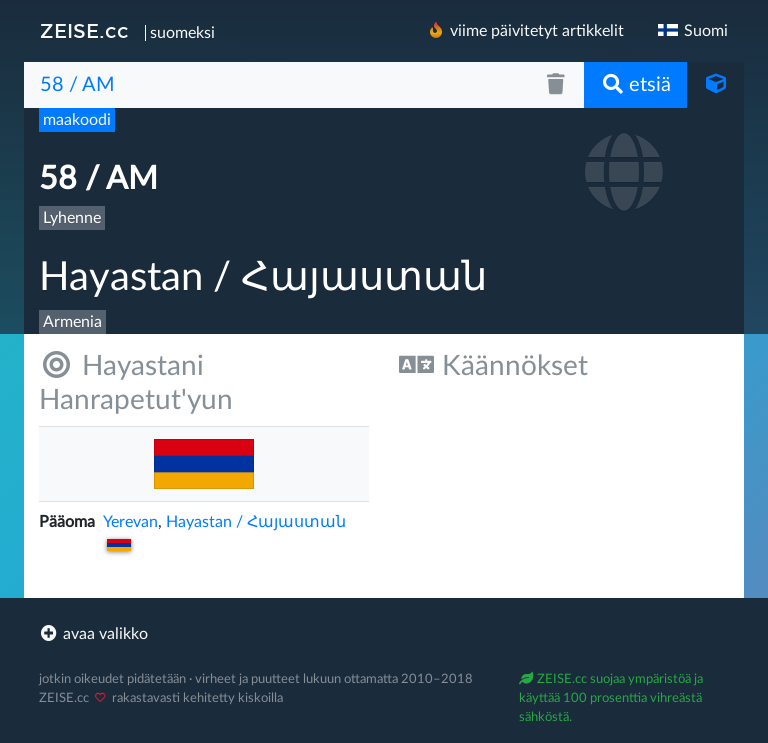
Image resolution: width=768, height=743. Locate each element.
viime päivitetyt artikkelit (525, 30)
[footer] (384, 634)
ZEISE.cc (84, 31)
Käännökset (493, 365)
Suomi (692, 31)
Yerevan (130, 522)
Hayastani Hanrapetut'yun (136, 382)
